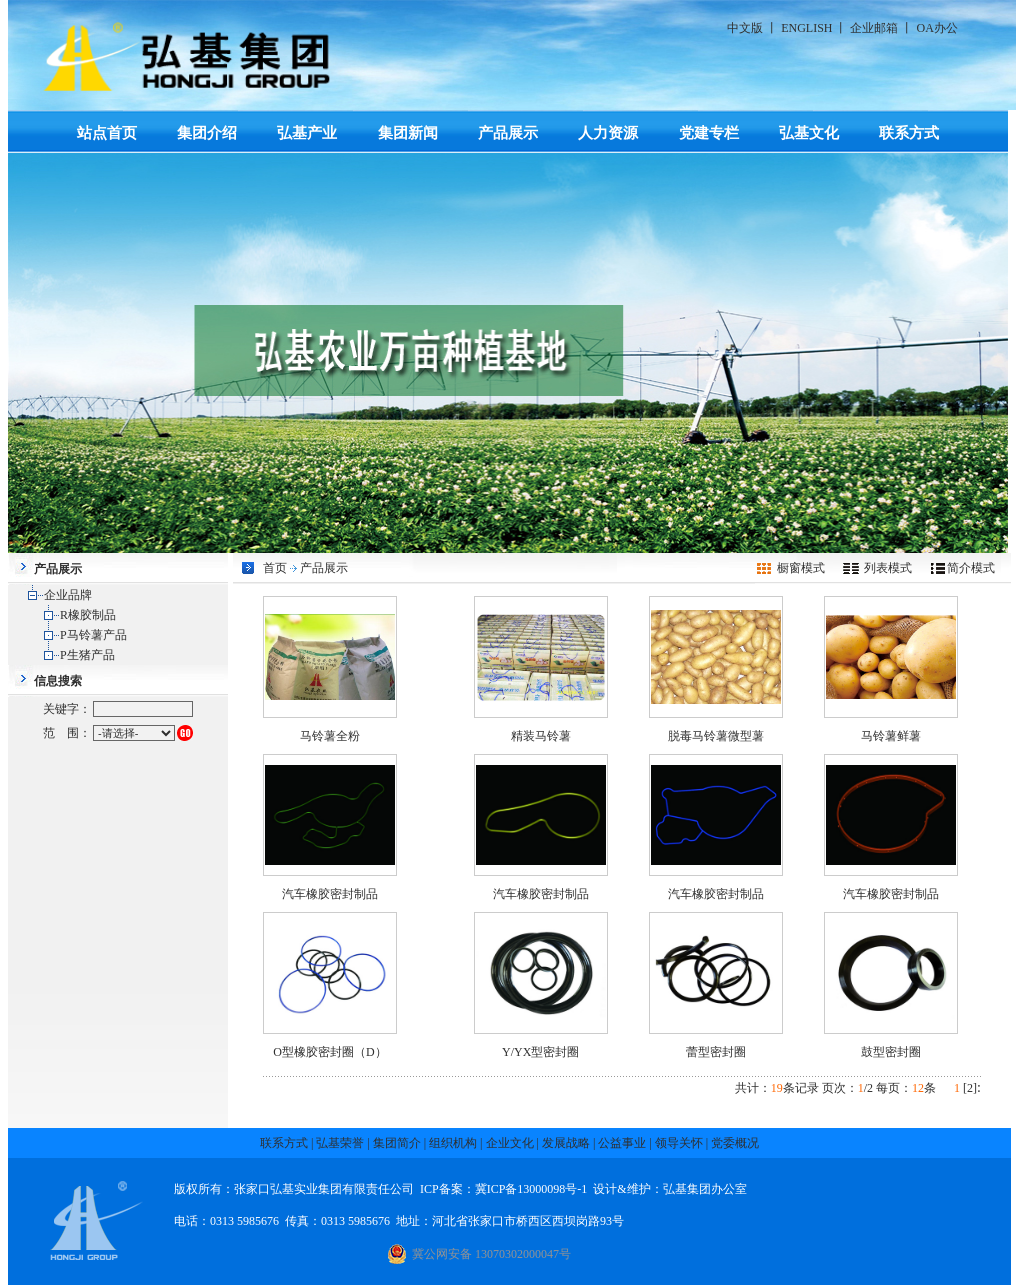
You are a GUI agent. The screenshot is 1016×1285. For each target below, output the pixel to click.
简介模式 (971, 568)
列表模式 (888, 568)
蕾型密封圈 (716, 1052)
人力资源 (608, 132)
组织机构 (453, 1143)
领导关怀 (679, 1143)
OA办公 (936, 28)
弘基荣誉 (340, 1143)
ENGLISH (806, 28)
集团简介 (397, 1143)
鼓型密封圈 (891, 1052)
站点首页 (107, 132)
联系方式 (909, 132)
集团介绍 (207, 132)
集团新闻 (408, 132)
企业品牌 (68, 595)
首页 (275, 568)
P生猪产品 (87, 655)
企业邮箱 (874, 28)
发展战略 (566, 1143)
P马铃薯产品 (93, 635)
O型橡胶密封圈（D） (329, 1052)
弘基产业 (307, 132)
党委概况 (735, 1143)
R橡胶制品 (88, 615)
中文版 (745, 28)
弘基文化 (809, 132)
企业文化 (510, 1143)
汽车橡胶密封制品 (330, 894)
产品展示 (508, 132)
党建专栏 (709, 132)
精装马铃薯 (541, 736)
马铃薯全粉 (330, 736)
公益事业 (622, 1143)
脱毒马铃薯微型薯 (716, 736)
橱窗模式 (801, 568)
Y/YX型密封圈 (540, 1052)
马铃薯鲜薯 (891, 736)
